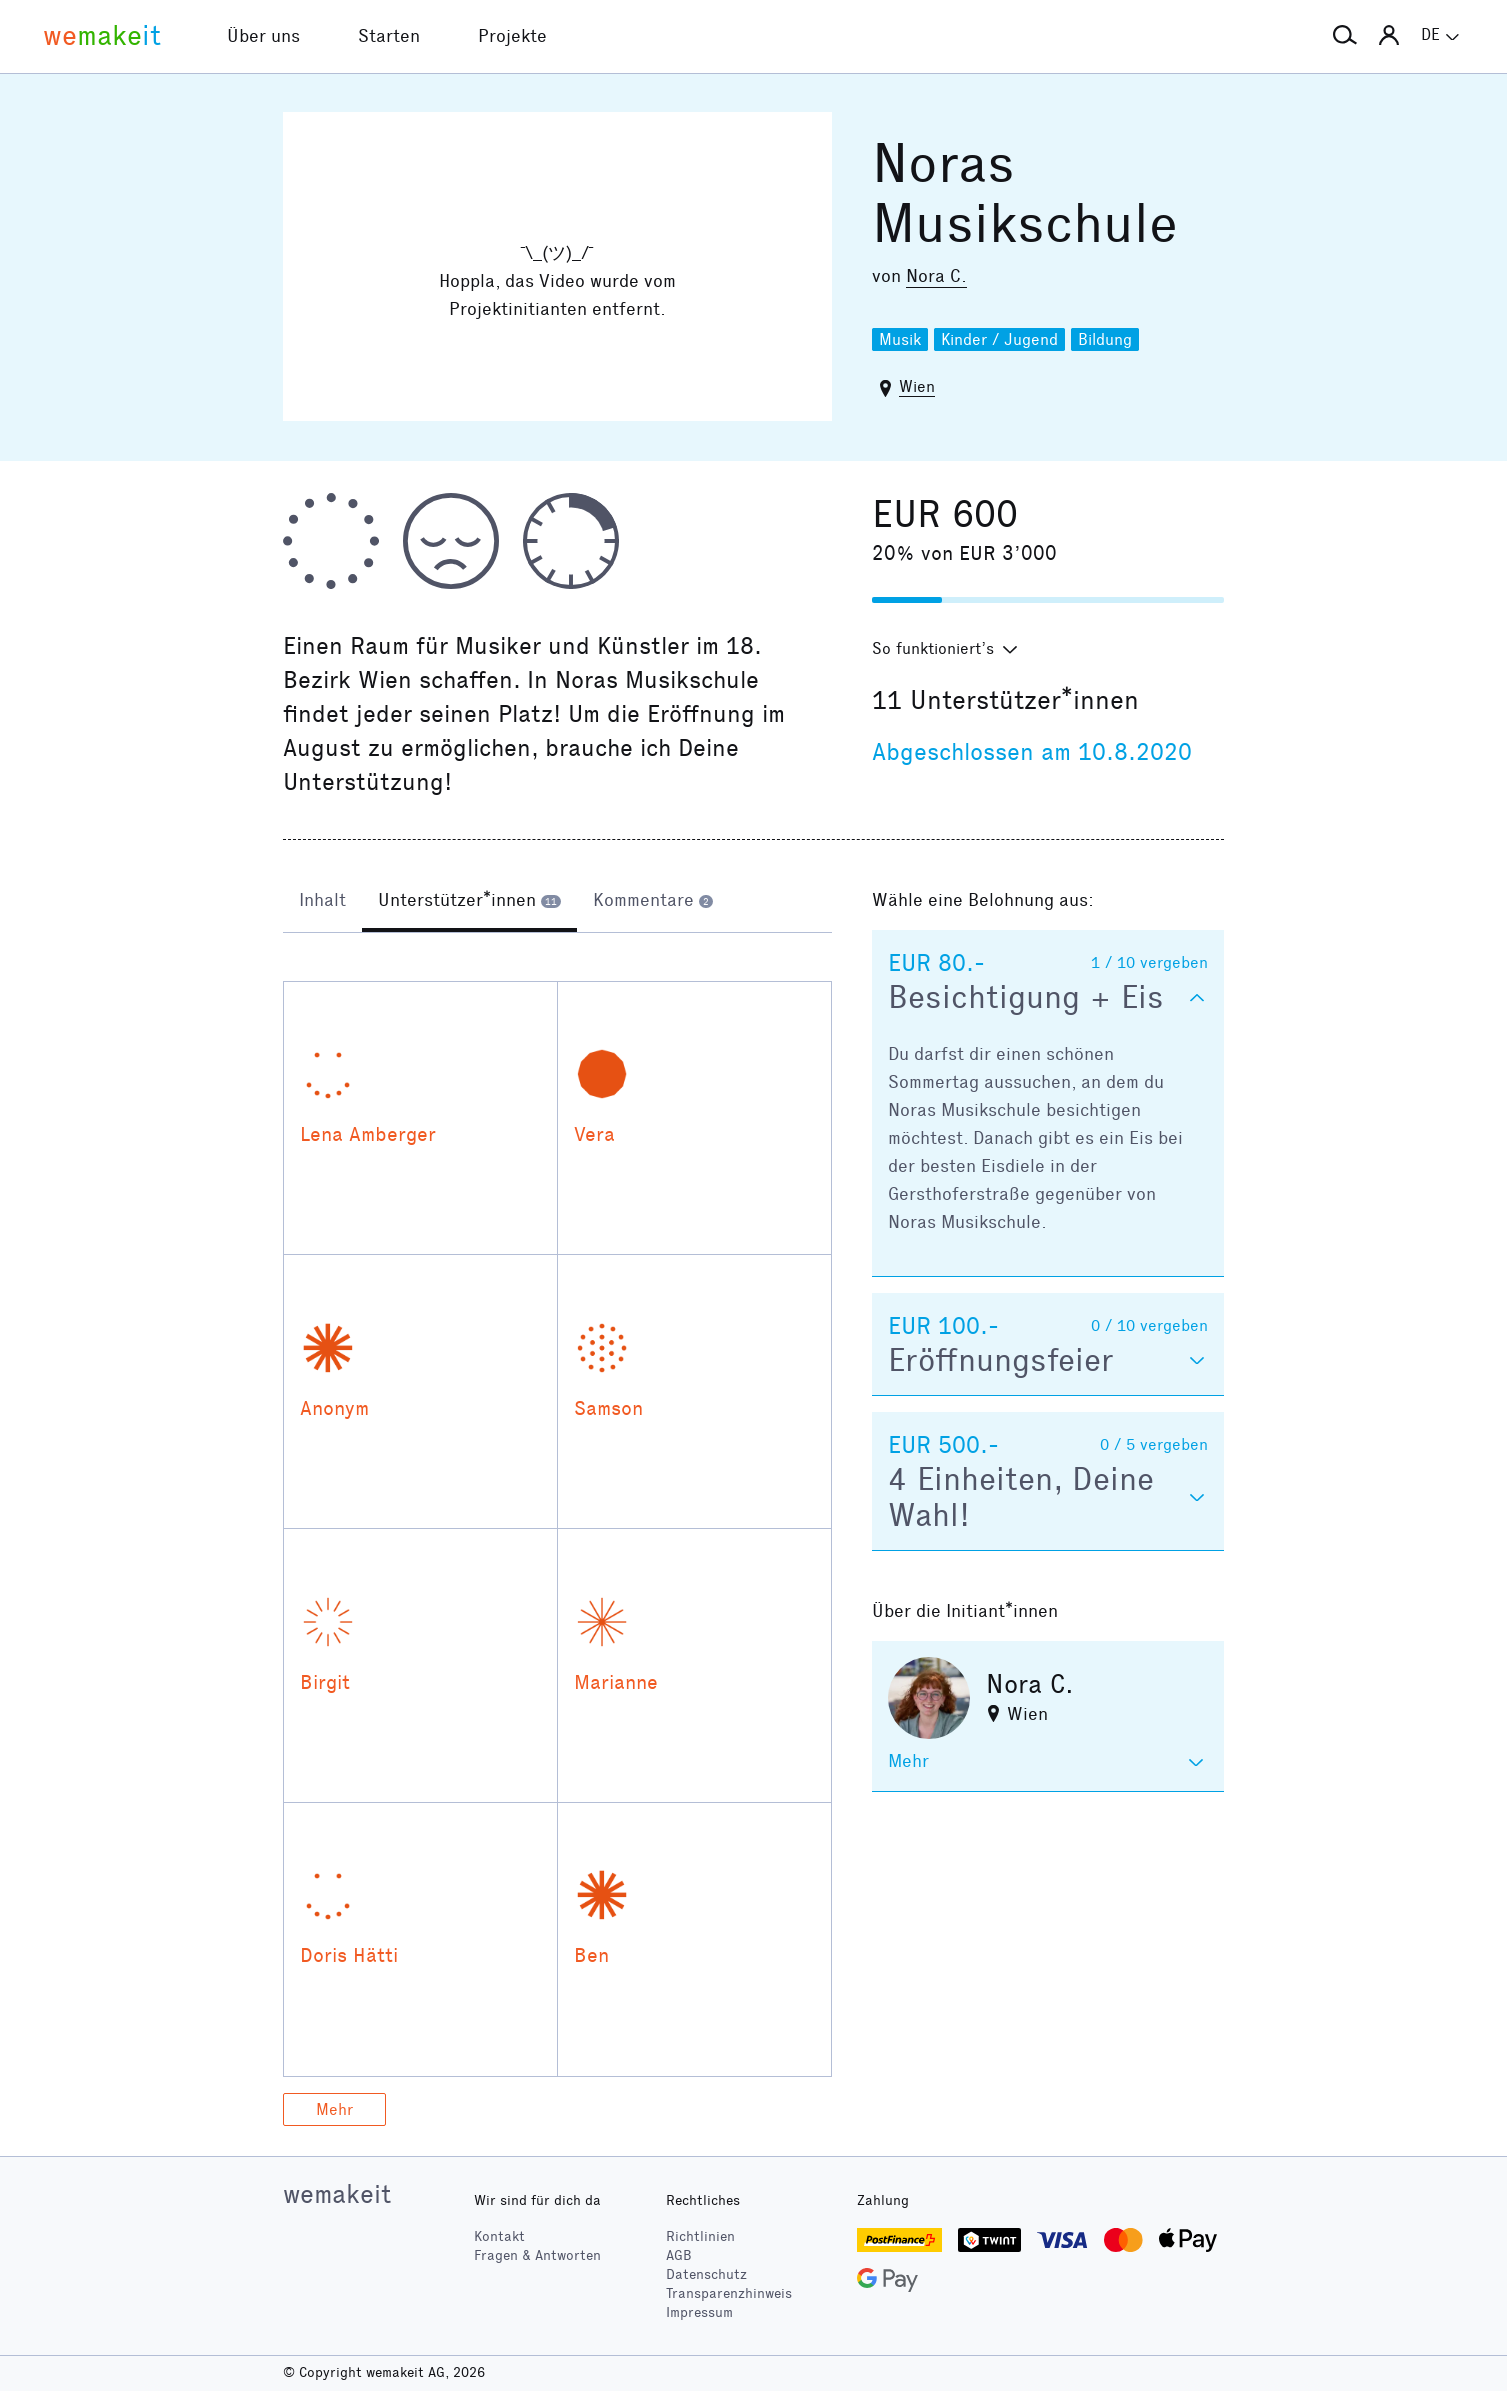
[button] (1345, 36)
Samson (608, 1408)
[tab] (322, 902)
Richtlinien (700, 2236)
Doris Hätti (349, 1955)
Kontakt (499, 2236)
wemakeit (337, 2194)
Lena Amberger (368, 1134)
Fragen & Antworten (537, 2255)
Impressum (699, 2312)
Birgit (325, 1682)
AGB (679, 2255)
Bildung (1105, 339)
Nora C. (936, 276)
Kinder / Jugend (999, 339)
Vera (594, 1134)
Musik (900, 339)
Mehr (334, 2109)
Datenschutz (706, 2274)
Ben (591, 1955)
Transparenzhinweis (729, 2293)
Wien (917, 386)
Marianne (616, 1682)
